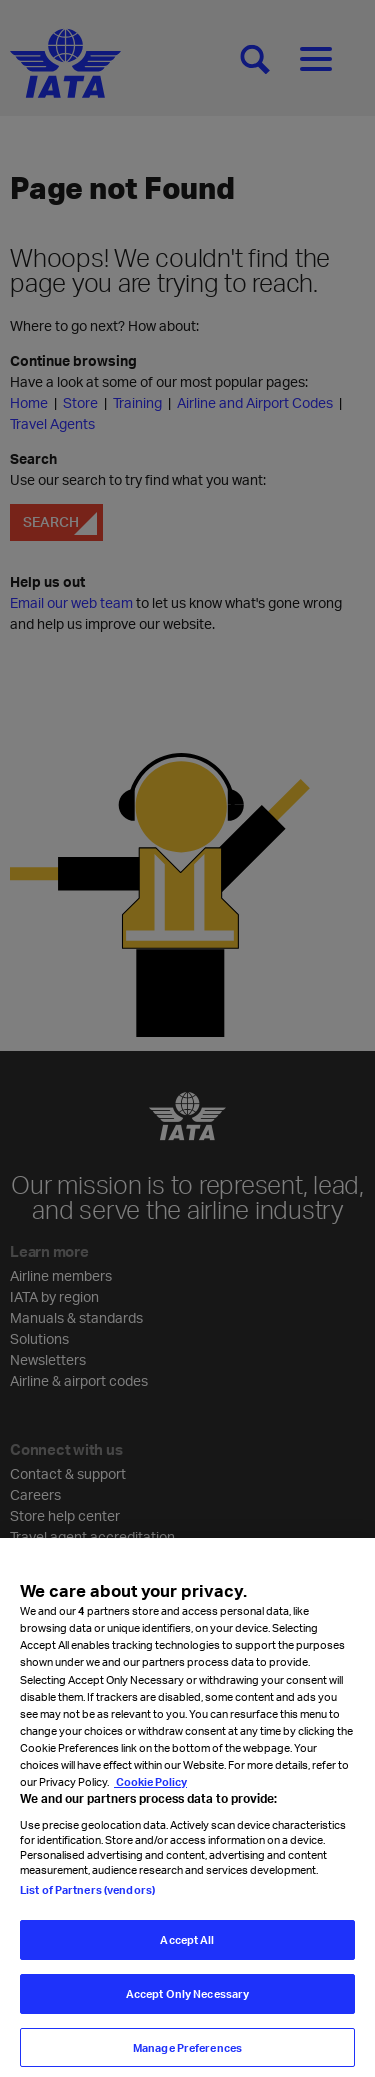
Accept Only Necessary (187, 2003)
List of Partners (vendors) (87, 1899)
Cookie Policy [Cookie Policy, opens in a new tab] (150, 1791)
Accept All (187, 1949)
